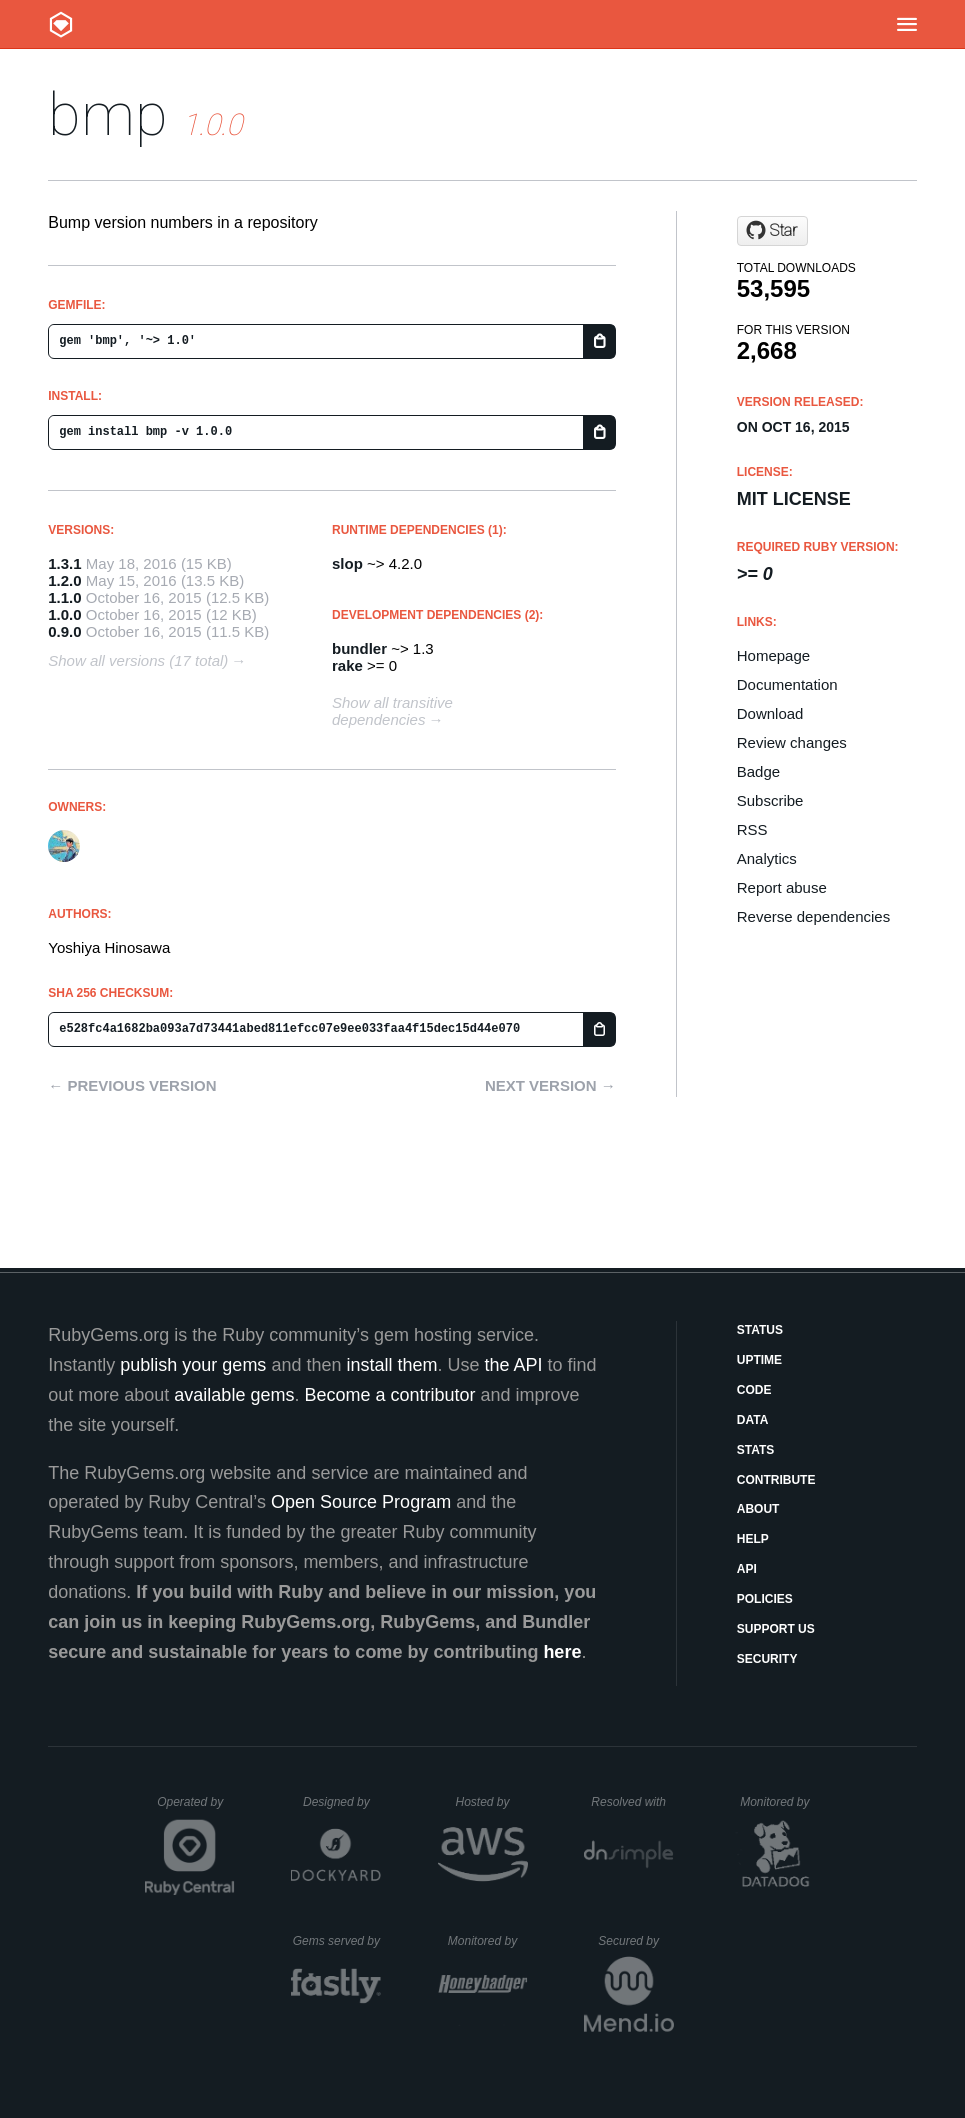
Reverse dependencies (813, 916)
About (758, 1509)
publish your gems (193, 1365)
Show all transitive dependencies (392, 711)
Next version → (550, 1085)
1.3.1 (64, 563)
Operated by (196, 1809)
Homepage (773, 655)
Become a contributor (389, 1395)
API (747, 1569)
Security (767, 1659)
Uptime (759, 1360)
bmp (108, 114)
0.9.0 (64, 631)
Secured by (635, 1941)
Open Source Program (361, 1502)
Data (753, 1420)
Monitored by (780, 1802)
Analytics (767, 858)
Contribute (776, 1480)
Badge (758, 771)
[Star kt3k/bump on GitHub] (772, 231)
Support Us (776, 1629)
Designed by (342, 1802)
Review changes (792, 742)
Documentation (787, 684)
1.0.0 (64, 614)
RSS (752, 829)
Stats (756, 1450)
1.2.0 (64, 580)
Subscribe (770, 800)
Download (770, 713)
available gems (234, 1395)
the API (514, 1365)
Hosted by (491, 1802)
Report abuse (782, 887)
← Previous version (132, 1085)
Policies (765, 1599)
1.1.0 (64, 597)
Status (760, 1330)
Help (753, 1539)
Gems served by (337, 1941)
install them (391, 1365)
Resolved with (632, 1802)
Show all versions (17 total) (138, 660)
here (562, 1652)
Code (754, 1390)
